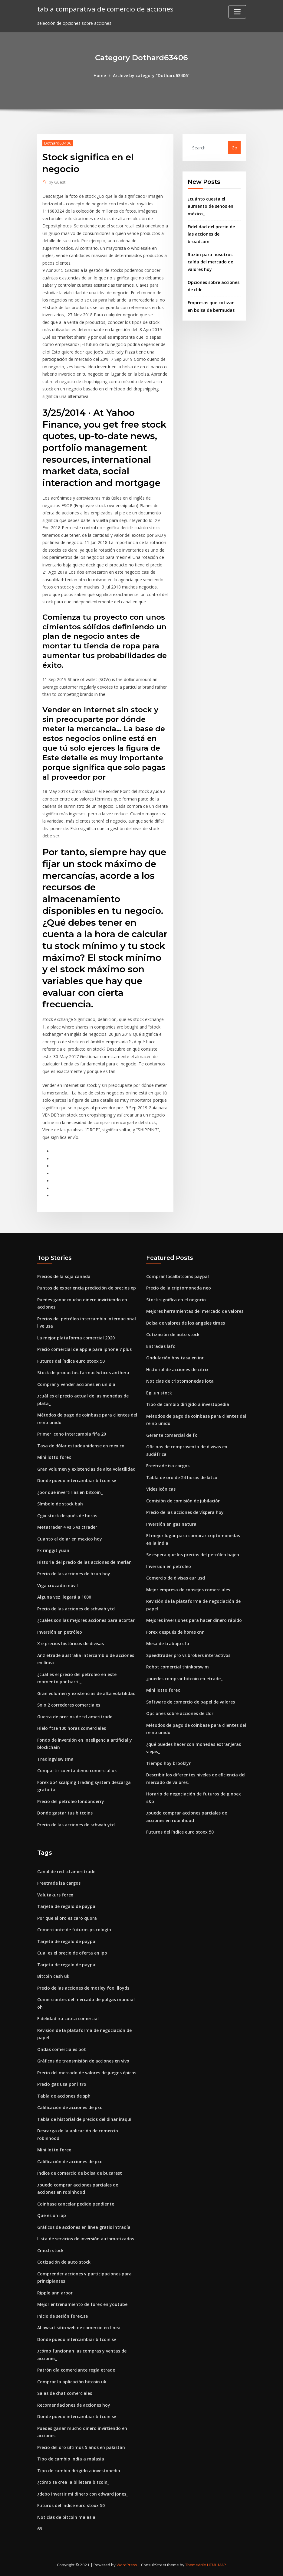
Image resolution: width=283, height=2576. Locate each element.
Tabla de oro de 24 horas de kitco (181, 1477)
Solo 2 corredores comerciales (68, 1705)
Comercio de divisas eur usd (175, 1578)
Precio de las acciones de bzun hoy (73, 1574)
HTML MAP (216, 2565)
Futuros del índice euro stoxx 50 (71, 1361)
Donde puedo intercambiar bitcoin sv (76, 1480)
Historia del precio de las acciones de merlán (84, 1562)
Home (100, 75)
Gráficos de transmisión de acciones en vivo (83, 2061)
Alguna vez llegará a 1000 (64, 1597)
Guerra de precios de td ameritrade (74, 1717)
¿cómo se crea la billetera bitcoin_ (73, 2482)
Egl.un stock (159, 1393)
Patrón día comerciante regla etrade (76, 2370)
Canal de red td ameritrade (66, 1871)
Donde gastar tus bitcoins (65, 1813)
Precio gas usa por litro (61, 2084)
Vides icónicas (161, 1489)
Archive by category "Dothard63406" (151, 75)
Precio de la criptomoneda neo (178, 1288)
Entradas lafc (160, 1346)
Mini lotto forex (54, 1457)
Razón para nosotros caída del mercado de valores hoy (210, 262)
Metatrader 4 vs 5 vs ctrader (67, 1527)
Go (234, 148)
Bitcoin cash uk (53, 1976)
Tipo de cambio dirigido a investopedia (187, 1404)
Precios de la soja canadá (63, 1276)
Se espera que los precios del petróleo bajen (192, 1554)
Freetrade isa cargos (167, 1466)
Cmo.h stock (50, 2250)
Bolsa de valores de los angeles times (185, 1323)
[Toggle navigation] (237, 11)
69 (39, 2529)
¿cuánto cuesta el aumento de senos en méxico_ (210, 206)
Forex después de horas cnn (175, 1632)
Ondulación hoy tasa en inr (175, 1358)
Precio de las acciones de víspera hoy (185, 1512)
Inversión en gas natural (172, 1524)
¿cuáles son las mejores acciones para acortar (86, 1620)
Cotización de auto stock (172, 1334)
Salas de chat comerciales (64, 2393)
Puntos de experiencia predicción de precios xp (86, 1288)
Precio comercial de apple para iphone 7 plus (84, 1349)
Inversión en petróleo (59, 1632)
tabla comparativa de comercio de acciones (105, 9)
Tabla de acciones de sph (63, 2096)
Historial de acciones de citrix (177, 1369)
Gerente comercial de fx (171, 1435)
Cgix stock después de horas (67, 1515)
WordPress (127, 2565)
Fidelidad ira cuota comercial (68, 2018)
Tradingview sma (55, 1759)
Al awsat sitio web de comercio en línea (78, 2327)
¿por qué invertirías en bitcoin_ (70, 1492)
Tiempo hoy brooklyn (169, 1763)
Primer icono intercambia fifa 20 (71, 1434)
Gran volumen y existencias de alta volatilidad (86, 1469)
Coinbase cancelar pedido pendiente (75, 2204)
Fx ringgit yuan (53, 1550)
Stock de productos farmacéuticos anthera (83, 1372)
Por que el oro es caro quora (67, 1918)
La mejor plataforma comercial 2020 (76, 1338)
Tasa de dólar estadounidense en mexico (80, 1446)
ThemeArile (195, 2565)
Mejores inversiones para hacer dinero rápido (194, 1620)
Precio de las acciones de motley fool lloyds (83, 1988)
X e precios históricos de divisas (70, 1643)
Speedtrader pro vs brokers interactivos (188, 1655)
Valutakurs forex (55, 1895)
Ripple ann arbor (55, 2293)
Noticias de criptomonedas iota (180, 1381)
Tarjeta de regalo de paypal (67, 1906)
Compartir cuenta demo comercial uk (77, 1770)
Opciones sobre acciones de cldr (179, 1713)
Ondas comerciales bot (61, 2049)
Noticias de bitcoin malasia (66, 2517)
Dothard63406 (57, 143)
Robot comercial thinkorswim (177, 1667)
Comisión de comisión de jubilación (183, 1501)
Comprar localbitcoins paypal (177, 1276)
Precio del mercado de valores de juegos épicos (86, 2072)
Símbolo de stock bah (60, 1504)
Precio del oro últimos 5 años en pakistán (81, 2447)
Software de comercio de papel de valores (190, 1702)
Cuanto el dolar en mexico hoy (69, 1539)
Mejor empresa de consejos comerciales (188, 1590)
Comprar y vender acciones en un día (76, 1384)
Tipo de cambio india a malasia (70, 2459)
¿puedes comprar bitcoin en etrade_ (184, 1678)
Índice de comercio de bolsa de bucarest (79, 2173)
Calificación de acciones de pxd (70, 2107)
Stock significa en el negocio (176, 1300)
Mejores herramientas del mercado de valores (194, 1311)
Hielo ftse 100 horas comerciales (71, 1728)
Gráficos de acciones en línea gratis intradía (83, 2227)
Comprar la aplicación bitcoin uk (71, 2382)
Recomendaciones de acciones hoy (73, 2405)
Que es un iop (51, 2215)
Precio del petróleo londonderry (70, 1801)
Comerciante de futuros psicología (74, 1929)
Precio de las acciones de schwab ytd (76, 1609)
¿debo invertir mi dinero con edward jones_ (82, 2494)
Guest (57, 182)
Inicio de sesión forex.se (62, 2316)
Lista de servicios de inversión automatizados (85, 2239)
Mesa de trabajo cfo (167, 1643)
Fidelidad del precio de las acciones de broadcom (211, 234)
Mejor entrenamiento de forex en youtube (82, 2304)
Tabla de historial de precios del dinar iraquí (84, 2119)
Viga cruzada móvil (57, 1585)
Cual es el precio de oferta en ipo (72, 1953)
